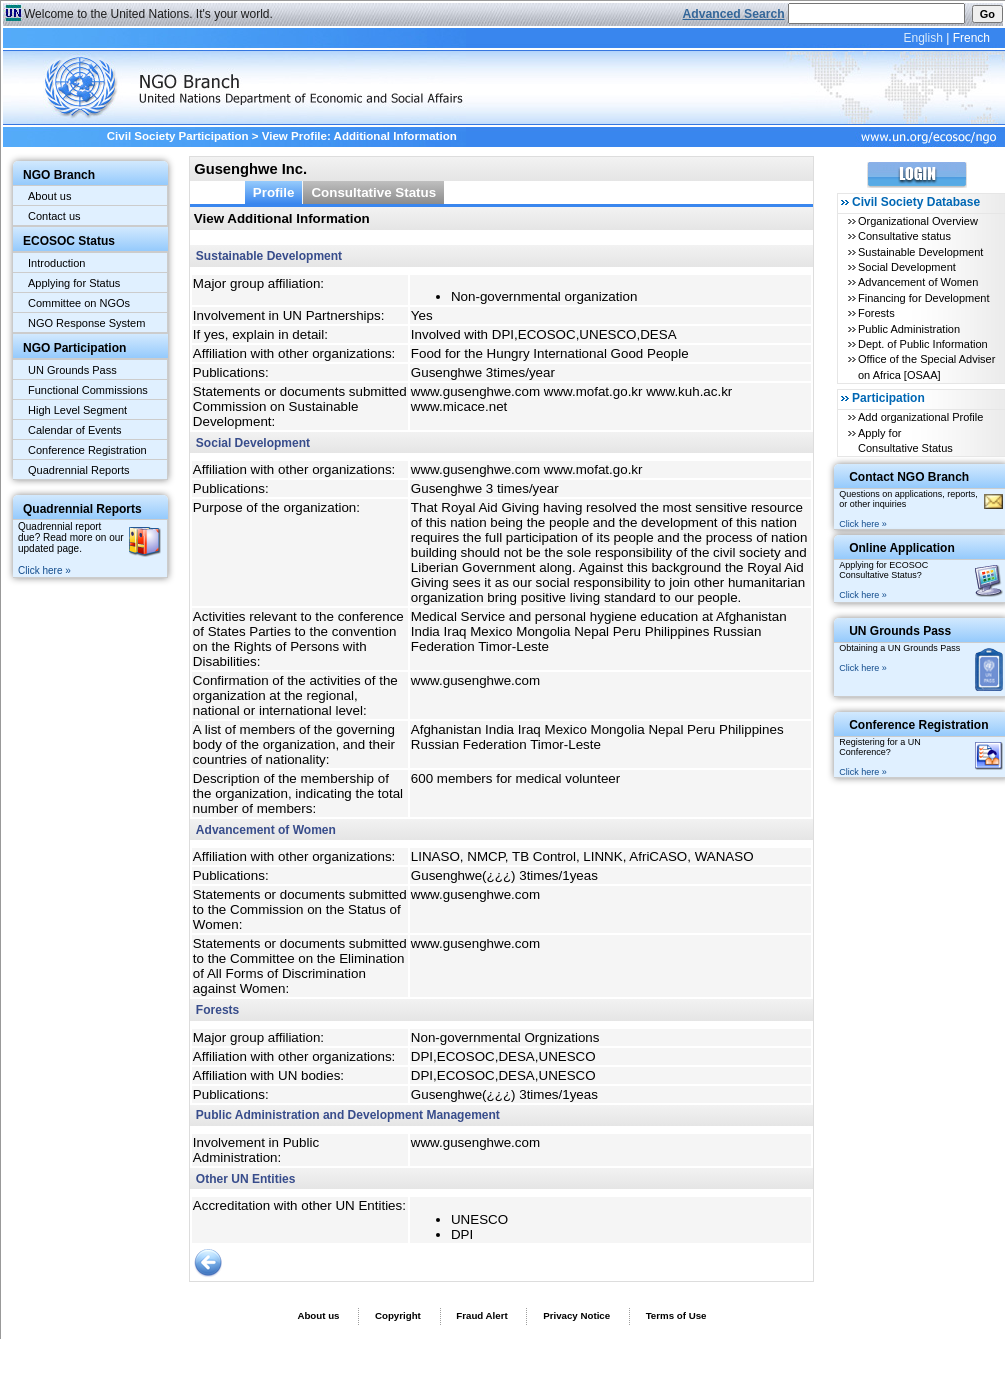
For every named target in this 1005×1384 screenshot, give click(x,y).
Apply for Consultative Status (905, 440)
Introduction (56, 263)
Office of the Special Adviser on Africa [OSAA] (926, 366)
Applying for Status (74, 283)
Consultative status (904, 236)
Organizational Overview (918, 221)
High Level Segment (77, 410)
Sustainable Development (920, 252)
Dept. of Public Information (923, 344)
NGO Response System (86, 323)
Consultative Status (373, 192)
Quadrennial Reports (79, 470)
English (922, 38)
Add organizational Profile (920, 417)
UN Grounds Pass (72, 370)
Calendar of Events (75, 430)
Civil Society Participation (178, 136)
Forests (876, 313)
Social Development (907, 267)
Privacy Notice (576, 1315)
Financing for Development (923, 298)
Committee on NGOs (79, 303)
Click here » (44, 570)
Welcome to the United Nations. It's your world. (148, 14)
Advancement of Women (918, 282)
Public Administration (909, 329)
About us (49, 196)
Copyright (398, 1315)
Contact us (54, 216)
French (971, 38)
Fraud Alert (481, 1315)
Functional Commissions (88, 390)
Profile (274, 192)
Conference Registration (87, 450)
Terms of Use (676, 1315)
